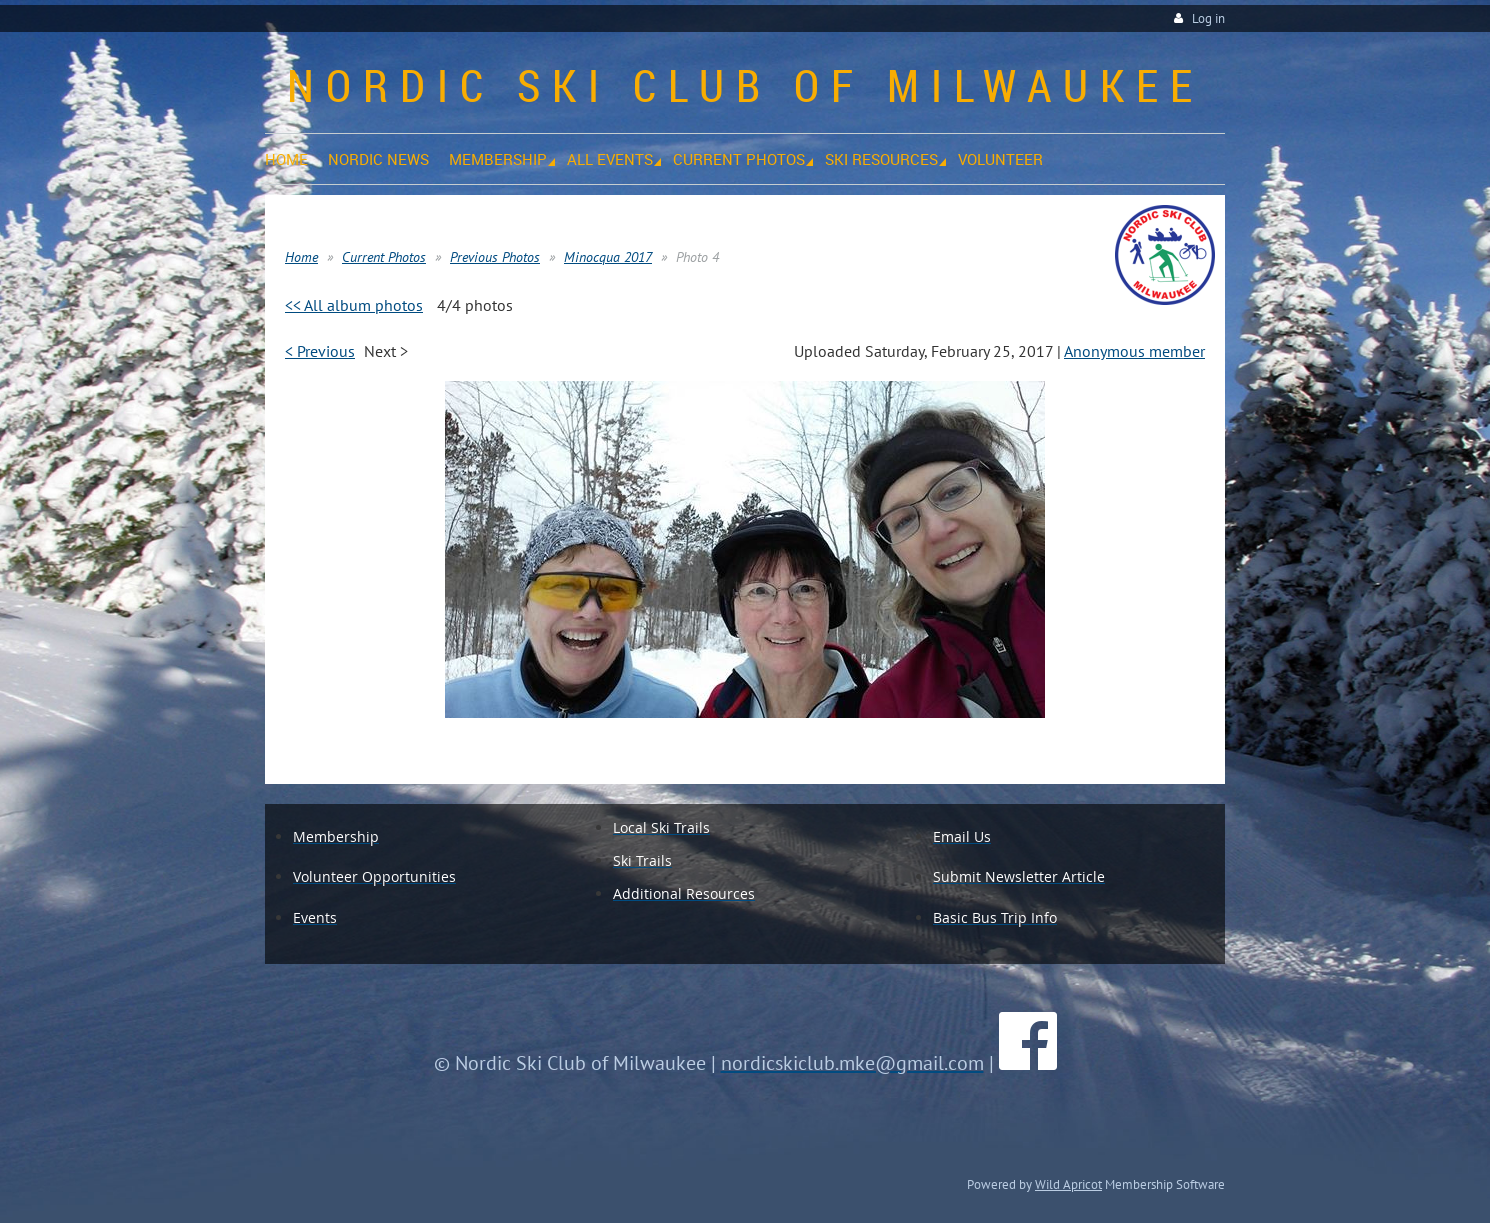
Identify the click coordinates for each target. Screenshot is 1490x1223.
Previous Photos (495, 257)
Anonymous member (1134, 351)
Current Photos (384, 257)
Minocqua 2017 (608, 257)
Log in (1208, 18)
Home (301, 257)
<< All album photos (354, 305)
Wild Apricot (1068, 1184)
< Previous (320, 351)
